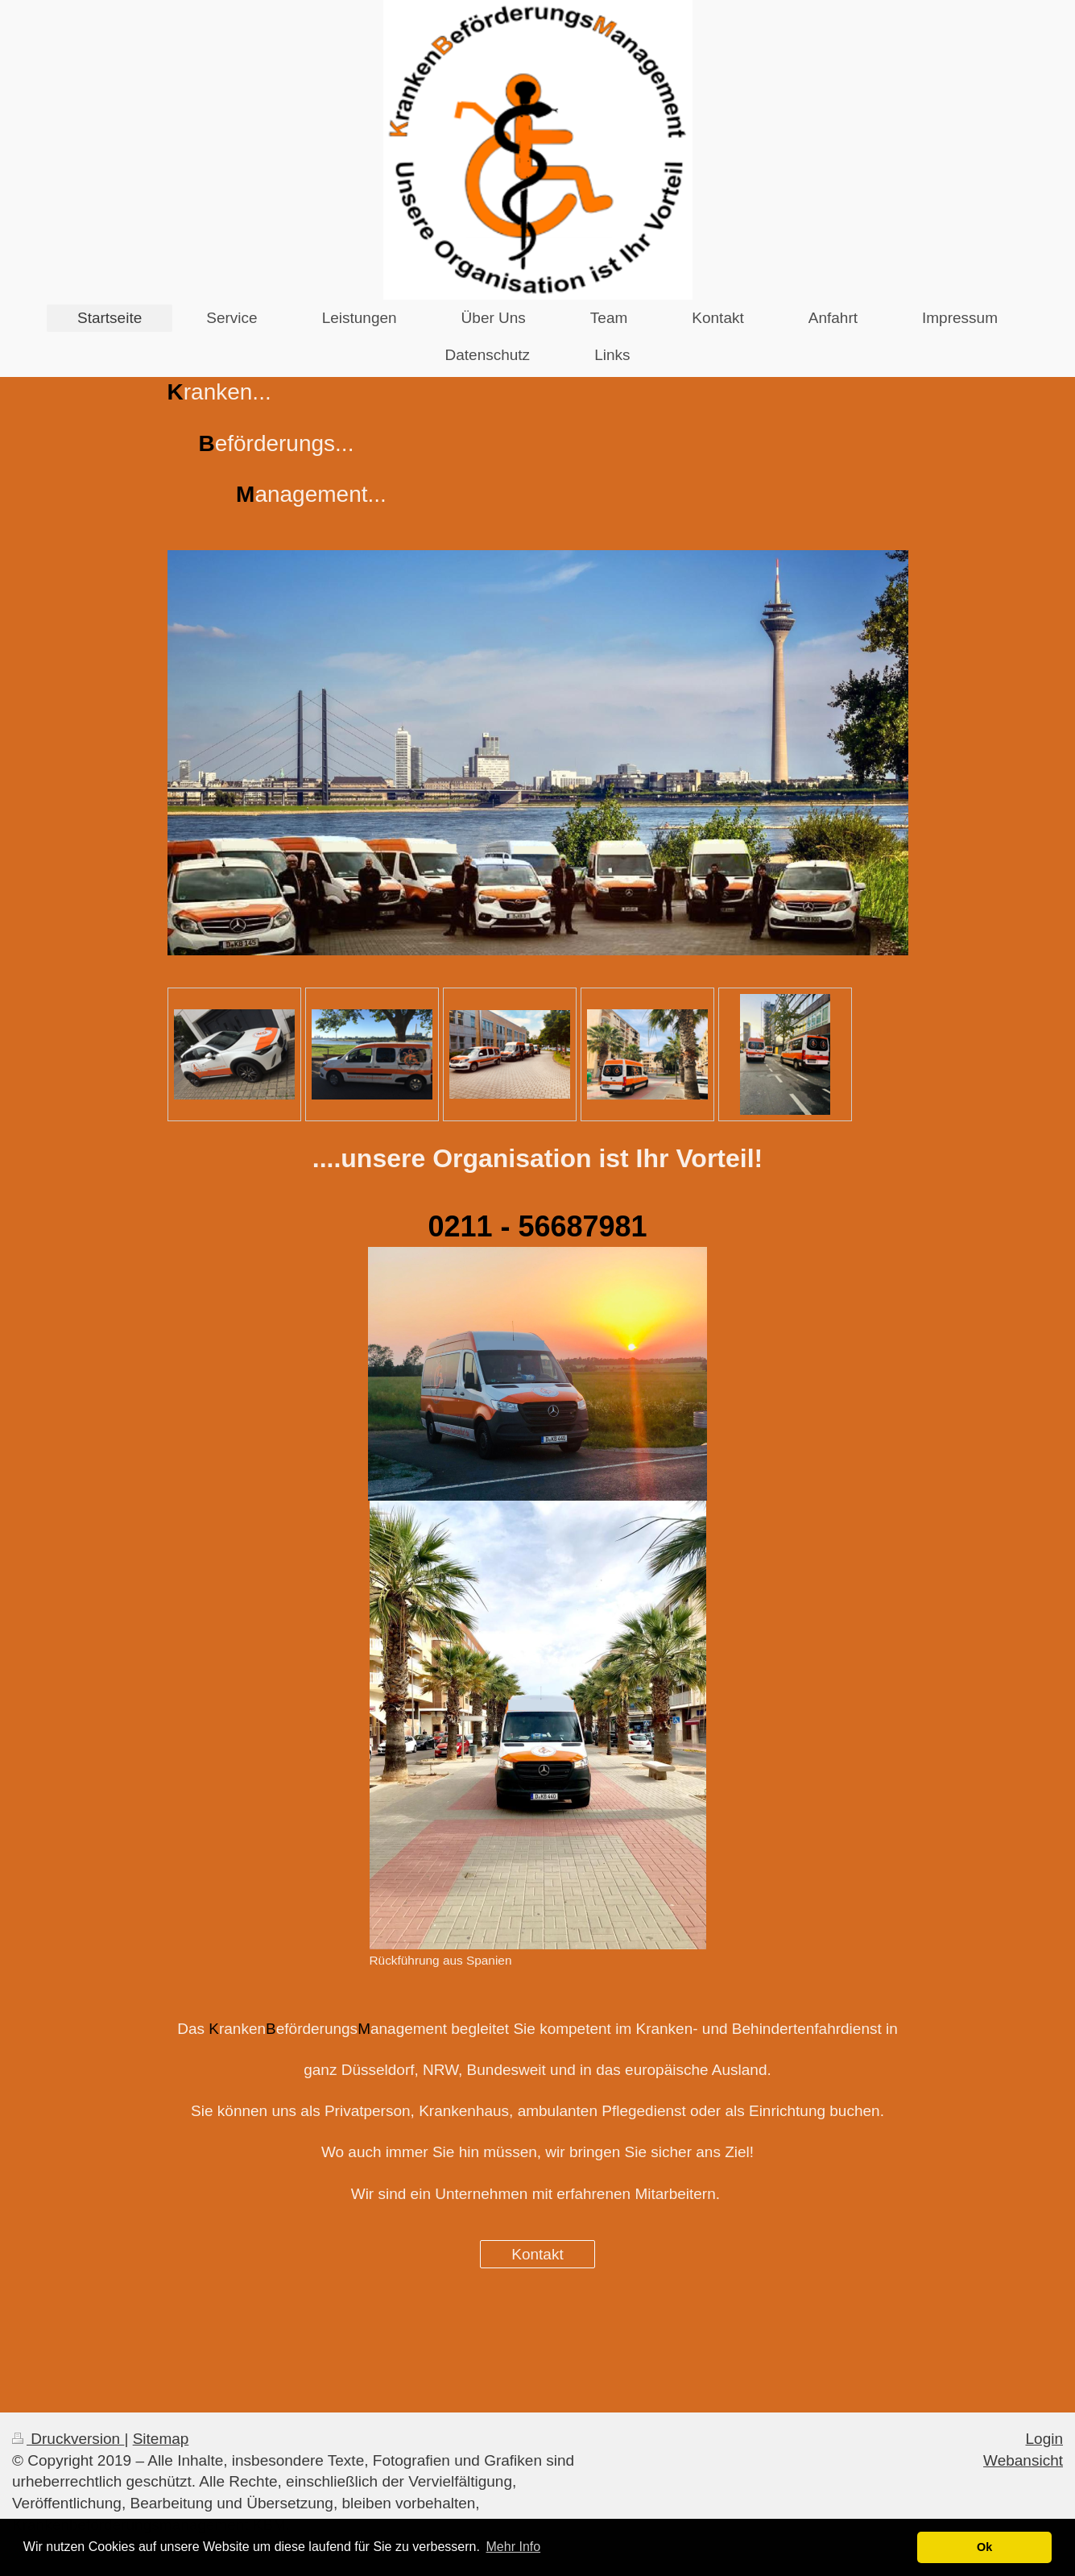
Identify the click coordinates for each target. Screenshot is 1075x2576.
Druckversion (68, 2438)
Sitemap (161, 2438)
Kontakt (537, 2254)
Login (1045, 2438)
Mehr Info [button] (513, 2546)
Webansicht (1023, 2460)
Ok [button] (984, 2547)
